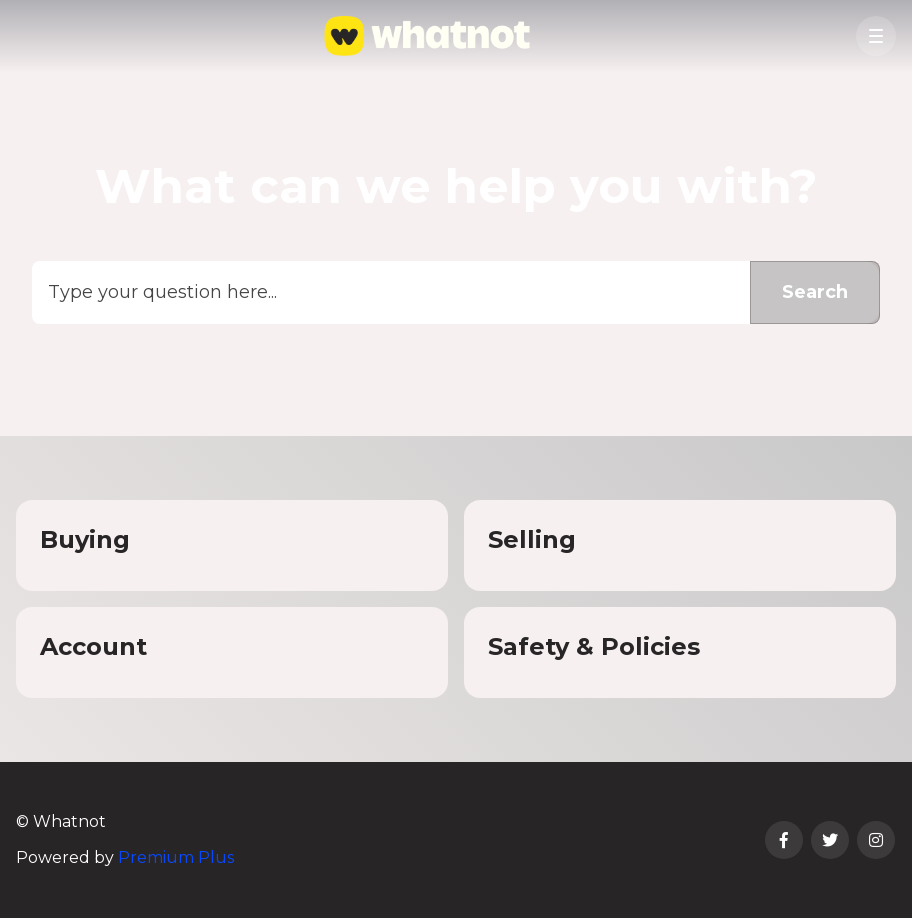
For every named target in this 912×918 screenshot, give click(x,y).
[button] (876, 36)
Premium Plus (176, 857)
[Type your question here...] (456, 292)
